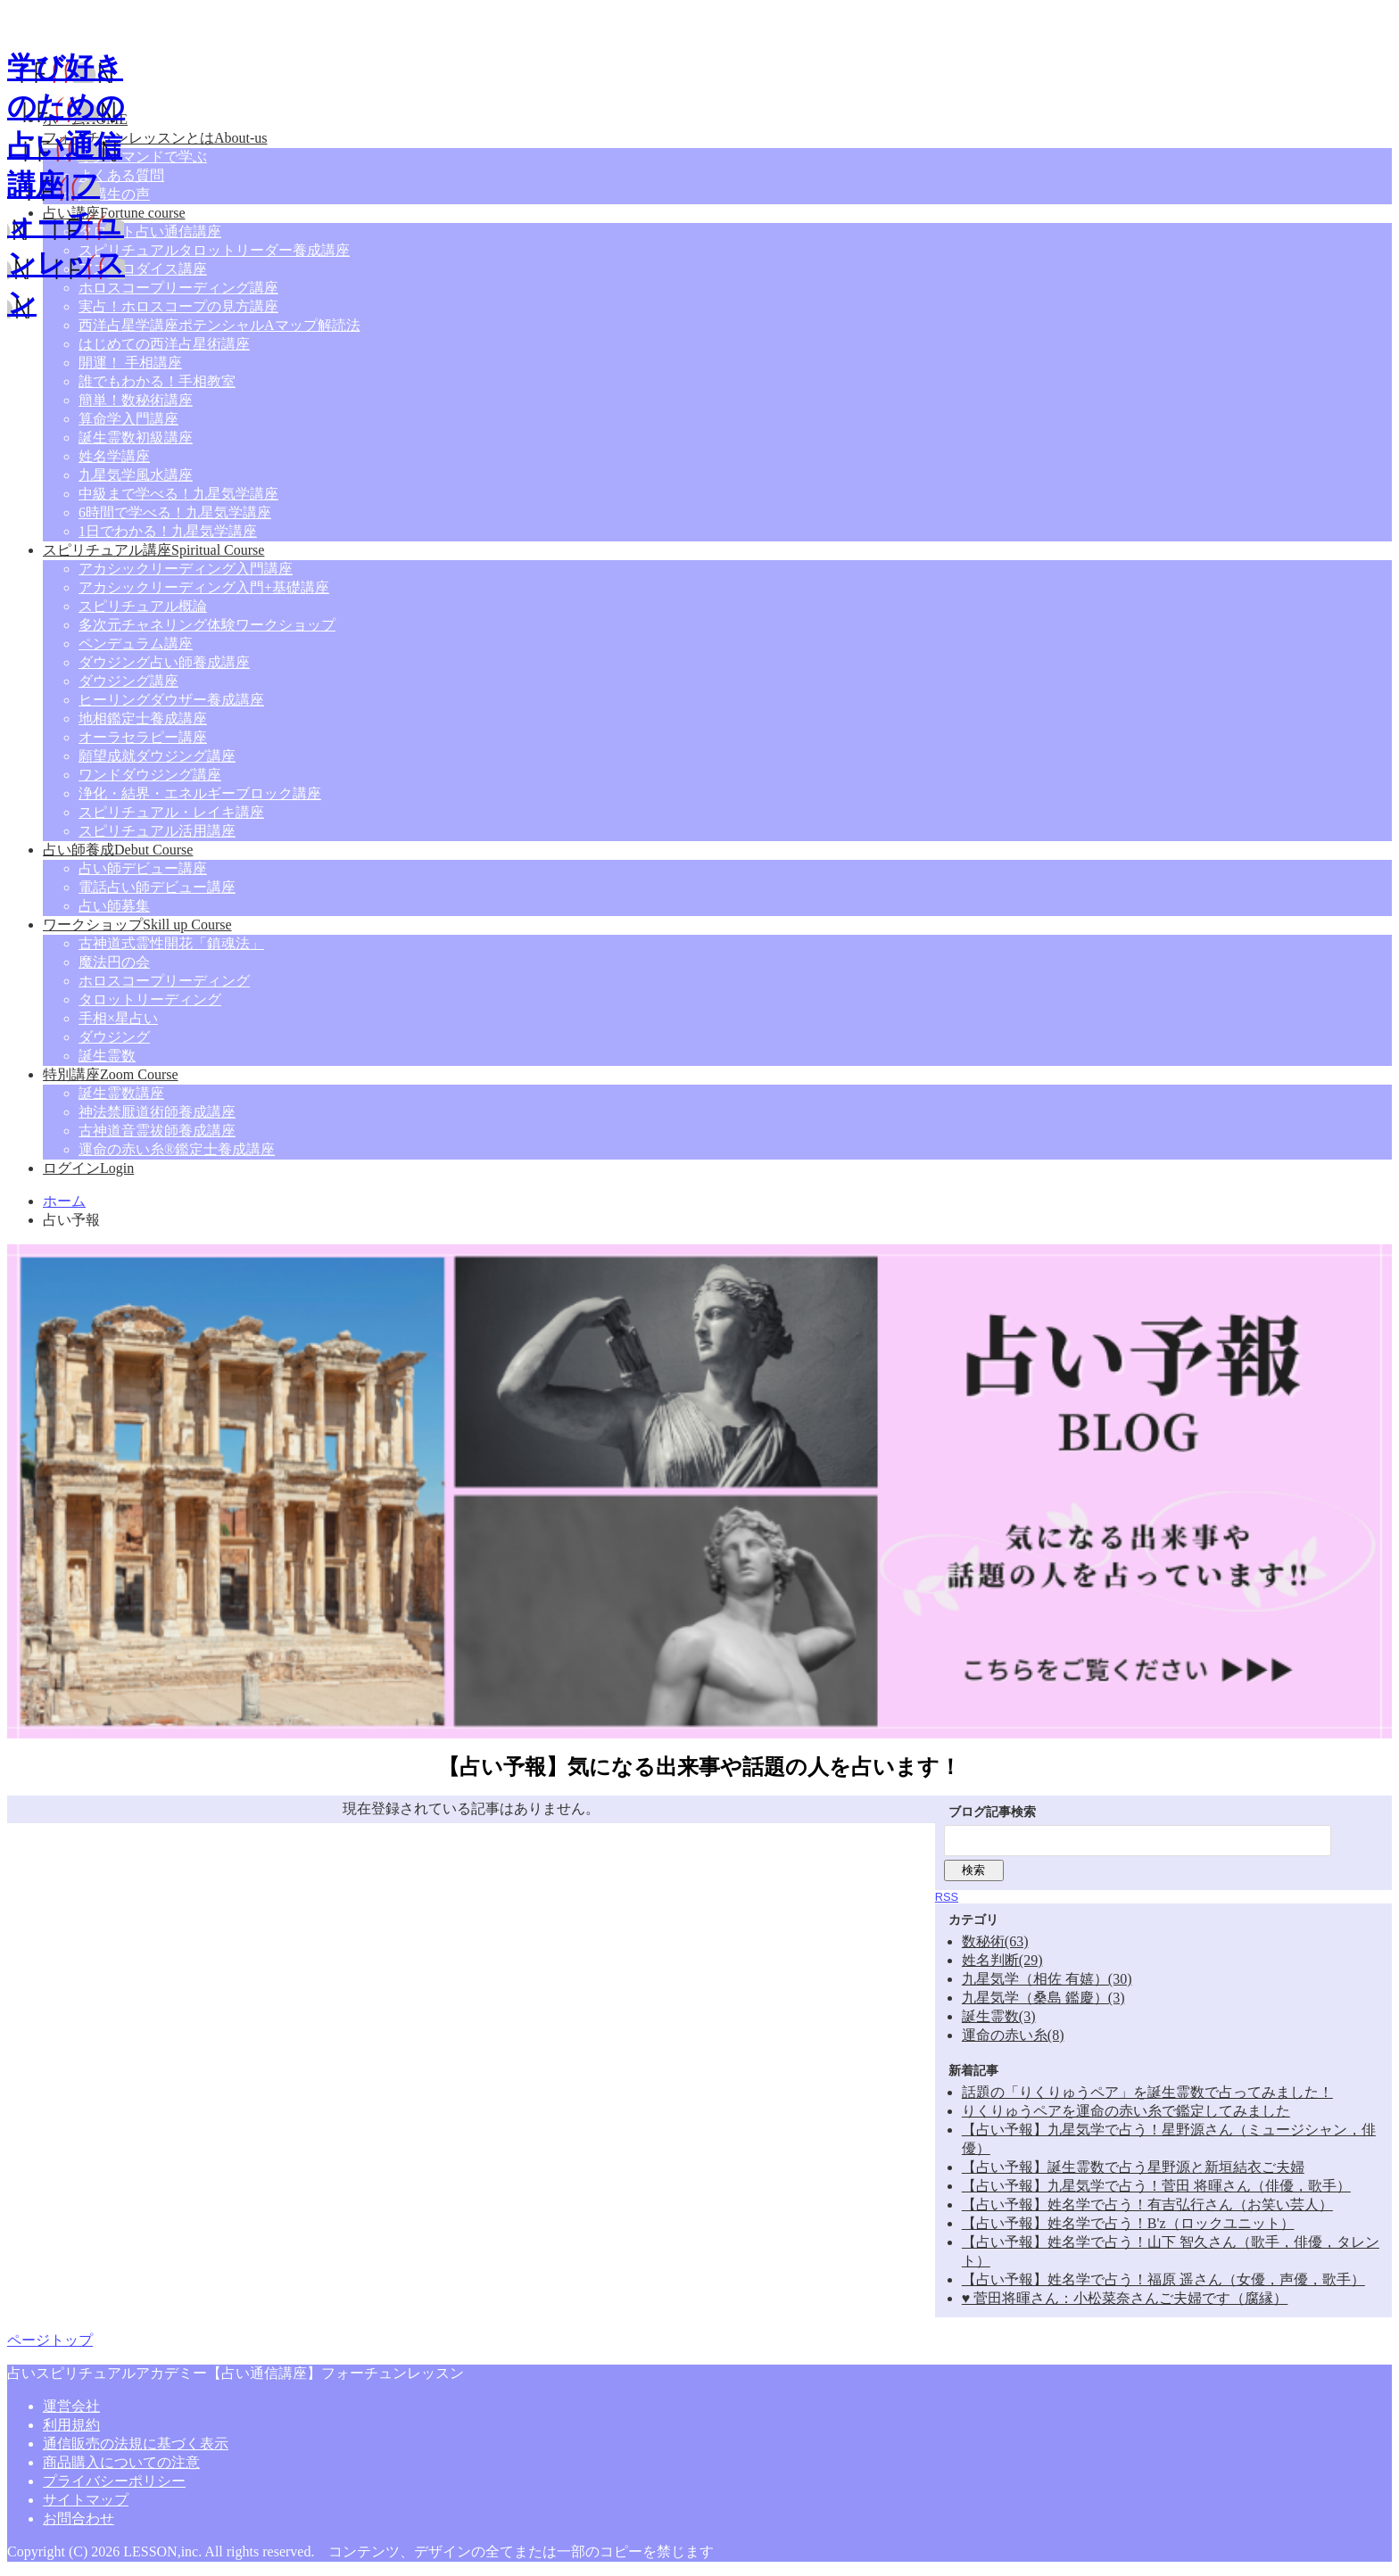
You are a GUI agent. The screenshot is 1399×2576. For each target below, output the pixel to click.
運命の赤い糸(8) (1013, 2035)
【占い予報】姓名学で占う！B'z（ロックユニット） (1128, 2223)
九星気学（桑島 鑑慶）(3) (1043, 1997)
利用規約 (71, 2424)
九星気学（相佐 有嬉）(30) (1047, 1978)
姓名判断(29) (1002, 1960)
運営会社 (71, 2406)
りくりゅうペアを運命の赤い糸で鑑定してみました (1126, 2110)
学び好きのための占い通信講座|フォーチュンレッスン (66, 184)
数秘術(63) (995, 1941)
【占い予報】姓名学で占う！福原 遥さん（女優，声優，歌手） (1163, 2279)
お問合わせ (78, 2518)
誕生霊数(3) (999, 2016)
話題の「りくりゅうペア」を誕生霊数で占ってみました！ (1147, 2092)
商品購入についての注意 (121, 2462)
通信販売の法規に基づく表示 (135, 2443)
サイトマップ (85, 2499)
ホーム (64, 1201)
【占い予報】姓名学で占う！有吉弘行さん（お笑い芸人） (1147, 2204)
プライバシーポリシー (114, 2481)
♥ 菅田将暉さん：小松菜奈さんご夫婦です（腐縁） (1125, 2298)
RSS (946, 1896)
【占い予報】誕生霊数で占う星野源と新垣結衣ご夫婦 (1133, 2167)
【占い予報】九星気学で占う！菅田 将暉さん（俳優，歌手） (1156, 2185)
